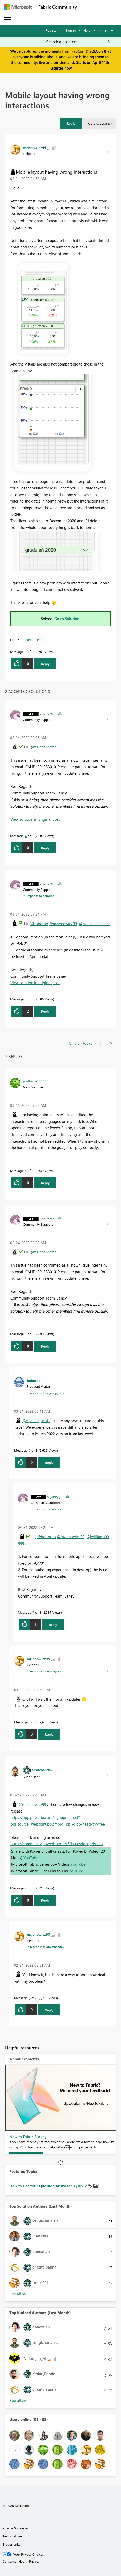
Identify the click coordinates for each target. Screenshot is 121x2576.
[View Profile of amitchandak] (42, 1769)
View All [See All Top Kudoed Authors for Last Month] (17, 2400)
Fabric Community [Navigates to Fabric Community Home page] (57, 7)
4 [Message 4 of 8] (26, 836)
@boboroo (39, 923)
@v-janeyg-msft (36, 1420)
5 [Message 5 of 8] (29, 1722)
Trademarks (11, 2544)
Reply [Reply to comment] (45, 848)
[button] (71, 123)
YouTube (30, 1857)
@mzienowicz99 (43, 746)
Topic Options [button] (98, 123)
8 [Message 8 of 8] (26, 1170)
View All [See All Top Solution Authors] (17, 2294)
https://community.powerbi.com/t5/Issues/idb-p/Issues (56, 1843)
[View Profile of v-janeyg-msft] (51, 713)
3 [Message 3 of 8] (29, 1998)
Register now (60, 68)
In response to (38, 896)
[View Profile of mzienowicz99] (34, 147)
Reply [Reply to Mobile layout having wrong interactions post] (45, 664)
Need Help (34, 639)
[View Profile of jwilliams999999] (36, 1081)
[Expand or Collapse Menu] (7, 19)
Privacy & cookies (16, 2528)
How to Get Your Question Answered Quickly (48, 2186)
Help (86, 30)
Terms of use (12, 2536)
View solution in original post (35, 819)
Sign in (71, 30)
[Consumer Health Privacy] (61, 2561)
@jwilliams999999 (94, 923)
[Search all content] (79, 42)
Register (51, 30)
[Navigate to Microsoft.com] (18, 7)
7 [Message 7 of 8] (26, 999)
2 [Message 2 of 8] (26, 1888)
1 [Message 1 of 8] (26, 651)
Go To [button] (103, 30)
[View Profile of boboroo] (33, 1380)
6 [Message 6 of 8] (29, 1450)
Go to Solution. (67, 618)
